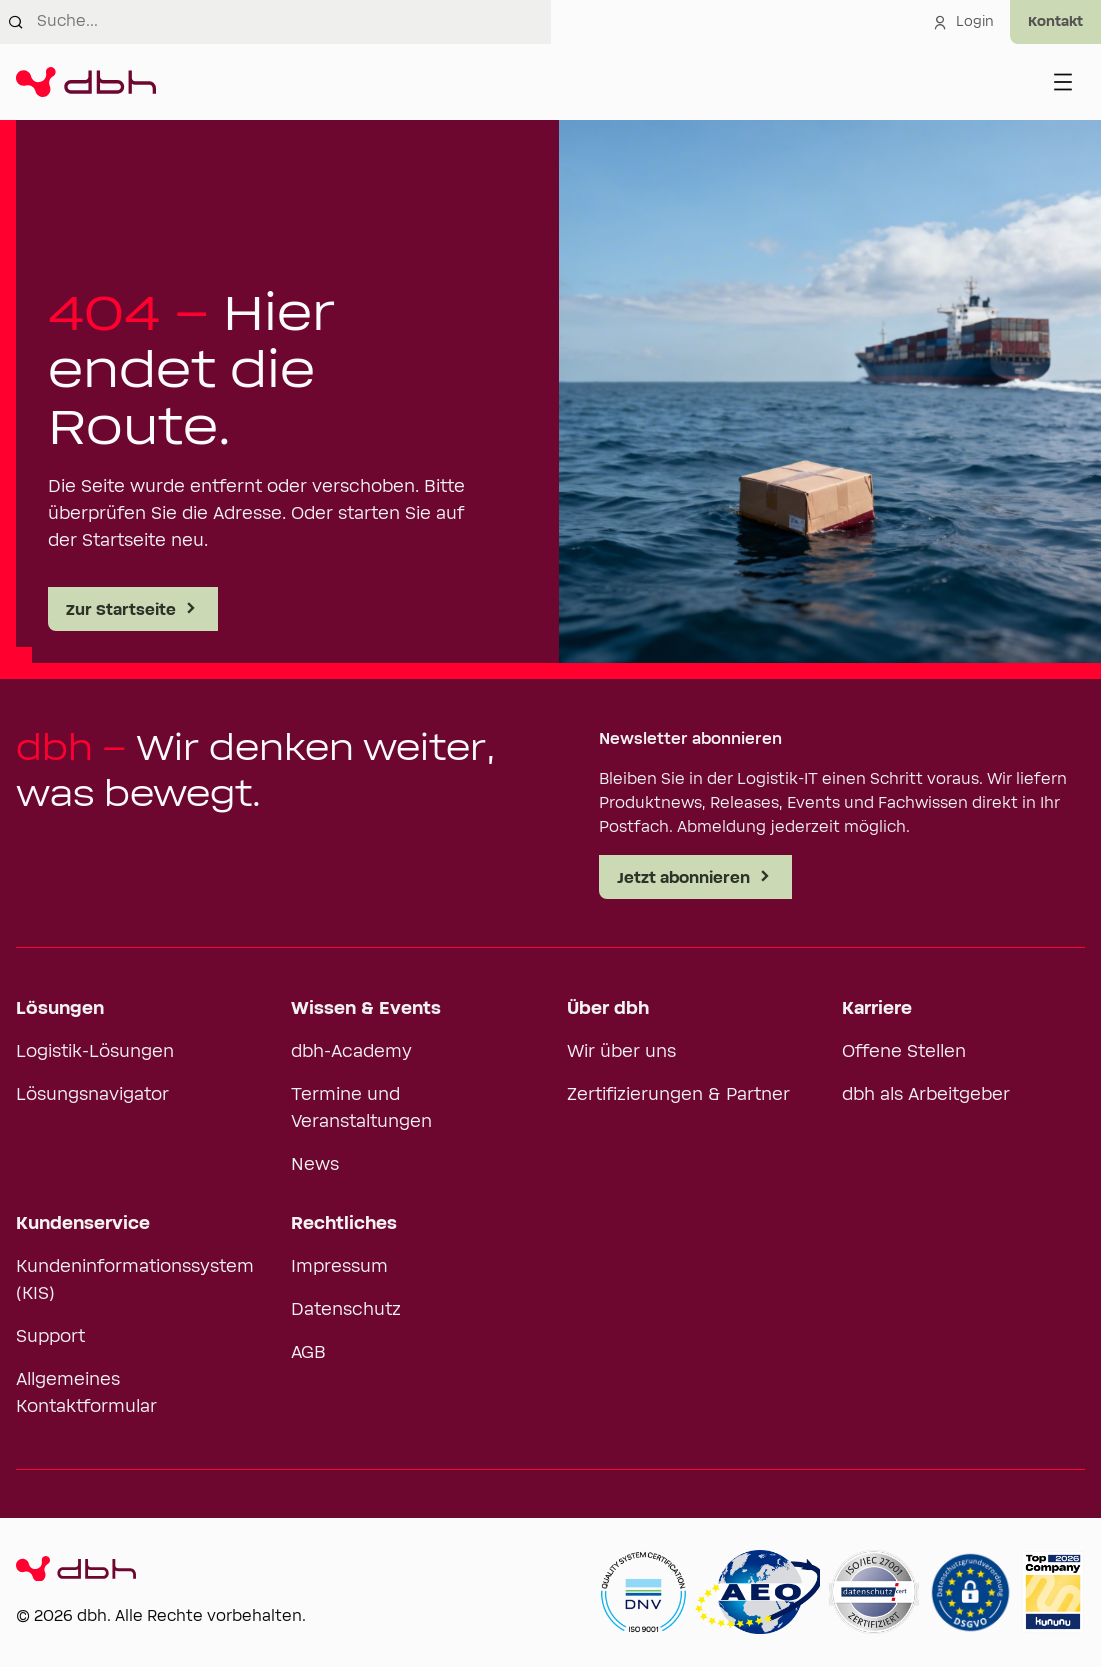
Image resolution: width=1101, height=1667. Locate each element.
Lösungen (60, 1009)
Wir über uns (621, 1052)
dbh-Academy (351, 1052)
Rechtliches (344, 1224)
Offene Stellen (904, 1052)
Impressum (339, 1267)
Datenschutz (346, 1310)
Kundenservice (83, 1224)
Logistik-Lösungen (95, 1052)
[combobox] (294, 22)
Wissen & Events (366, 1009)
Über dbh (608, 1009)
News (315, 1165)
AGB (308, 1353)
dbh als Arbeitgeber (926, 1095)
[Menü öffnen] (1063, 82)
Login (963, 22)
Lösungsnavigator (92, 1095)
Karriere (877, 1009)
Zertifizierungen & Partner (678, 1095)
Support (50, 1337)
